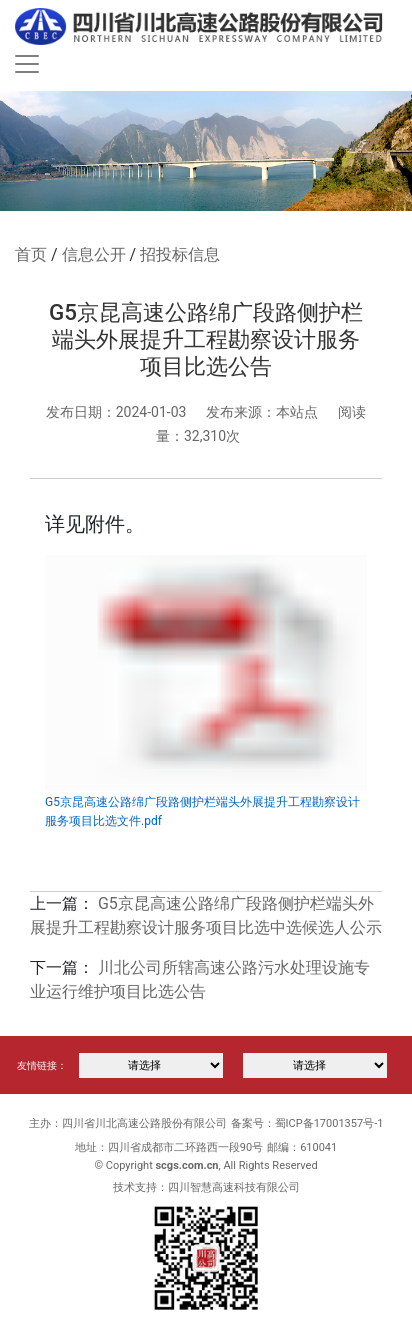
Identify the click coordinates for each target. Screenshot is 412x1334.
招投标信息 (180, 254)
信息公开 (94, 254)
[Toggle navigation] (27, 64)
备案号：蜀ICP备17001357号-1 (307, 1123)
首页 (31, 254)
